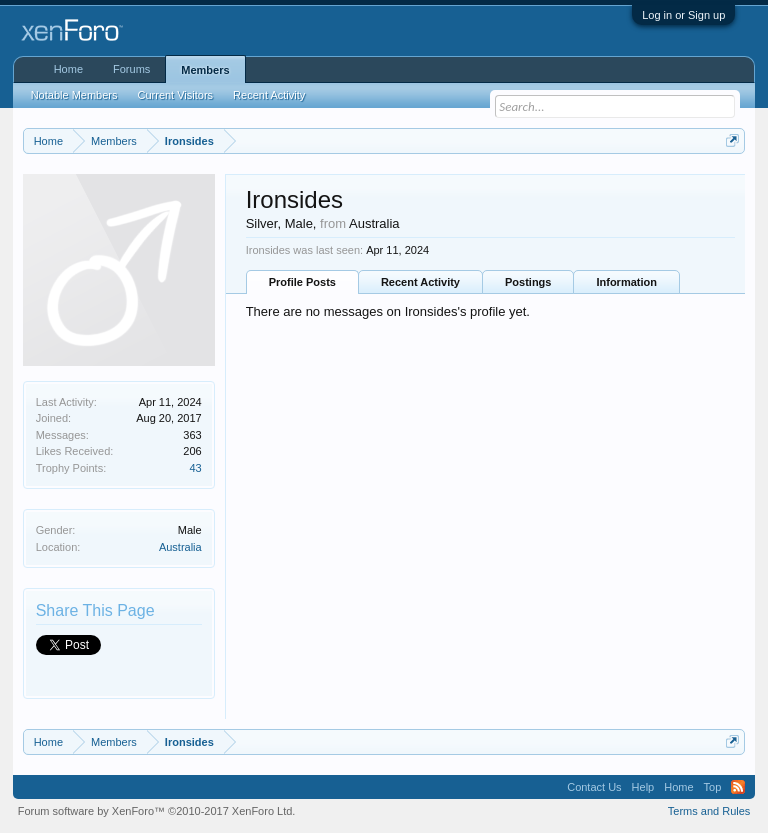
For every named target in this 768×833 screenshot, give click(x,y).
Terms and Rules (709, 811)
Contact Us (594, 787)
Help (643, 787)
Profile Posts (302, 282)
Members (205, 70)
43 (195, 468)
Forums (131, 69)
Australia (180, 547)
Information (626, 282)
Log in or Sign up (683, 15)
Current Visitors (176, 95)
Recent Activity (420, 282)
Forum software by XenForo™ (157, 811)
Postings (528, 282)
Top (713, 787)
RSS (738, 787)
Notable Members (74, 95)
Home (68, 69)
